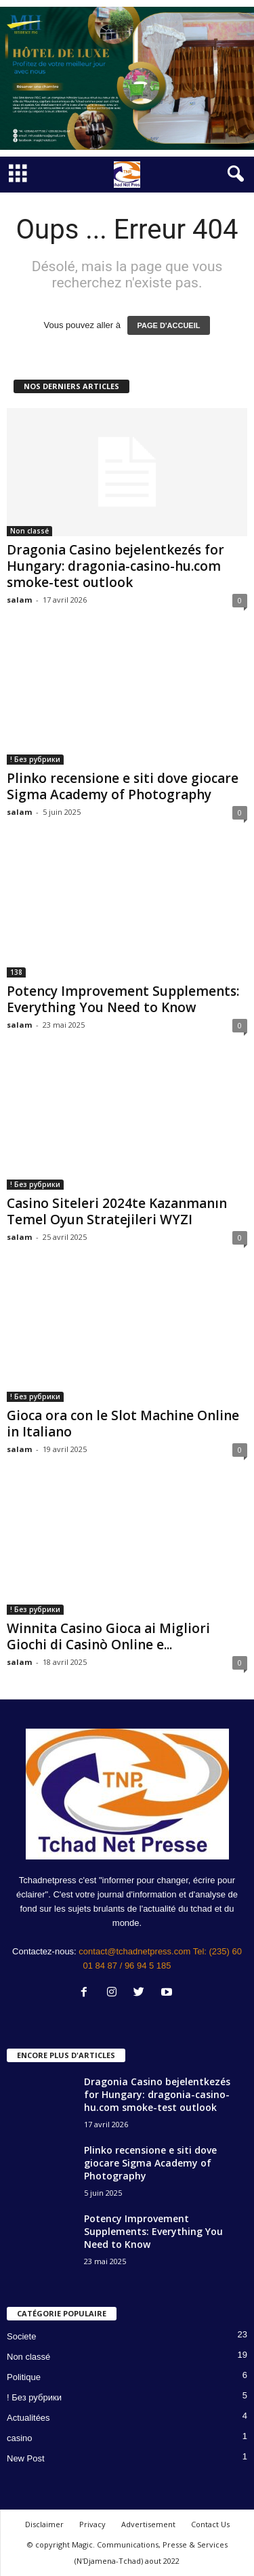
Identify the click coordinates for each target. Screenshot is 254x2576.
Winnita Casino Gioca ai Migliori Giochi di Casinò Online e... (108, 1636)
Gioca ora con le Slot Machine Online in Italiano (123, 1424)
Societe (21, 2336)
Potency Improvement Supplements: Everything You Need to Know (123, 999)
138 (16, 972)
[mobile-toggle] (18, 175)
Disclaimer (44, 2524)
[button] (233, 174)
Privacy (92, 2524)
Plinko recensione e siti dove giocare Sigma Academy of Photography (122, 786)
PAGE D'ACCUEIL (168, 325)
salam (19, 600)
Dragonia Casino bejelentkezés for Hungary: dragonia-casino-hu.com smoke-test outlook (115, 566)
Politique (24, 2377)
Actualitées (28, 2418)
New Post (26, 2458)
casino (20, 2438)
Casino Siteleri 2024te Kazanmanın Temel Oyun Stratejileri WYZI (117, 1211)
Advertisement (148, 2524)
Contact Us (210, 2524)
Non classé (29, 531)
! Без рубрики (35, 759)
